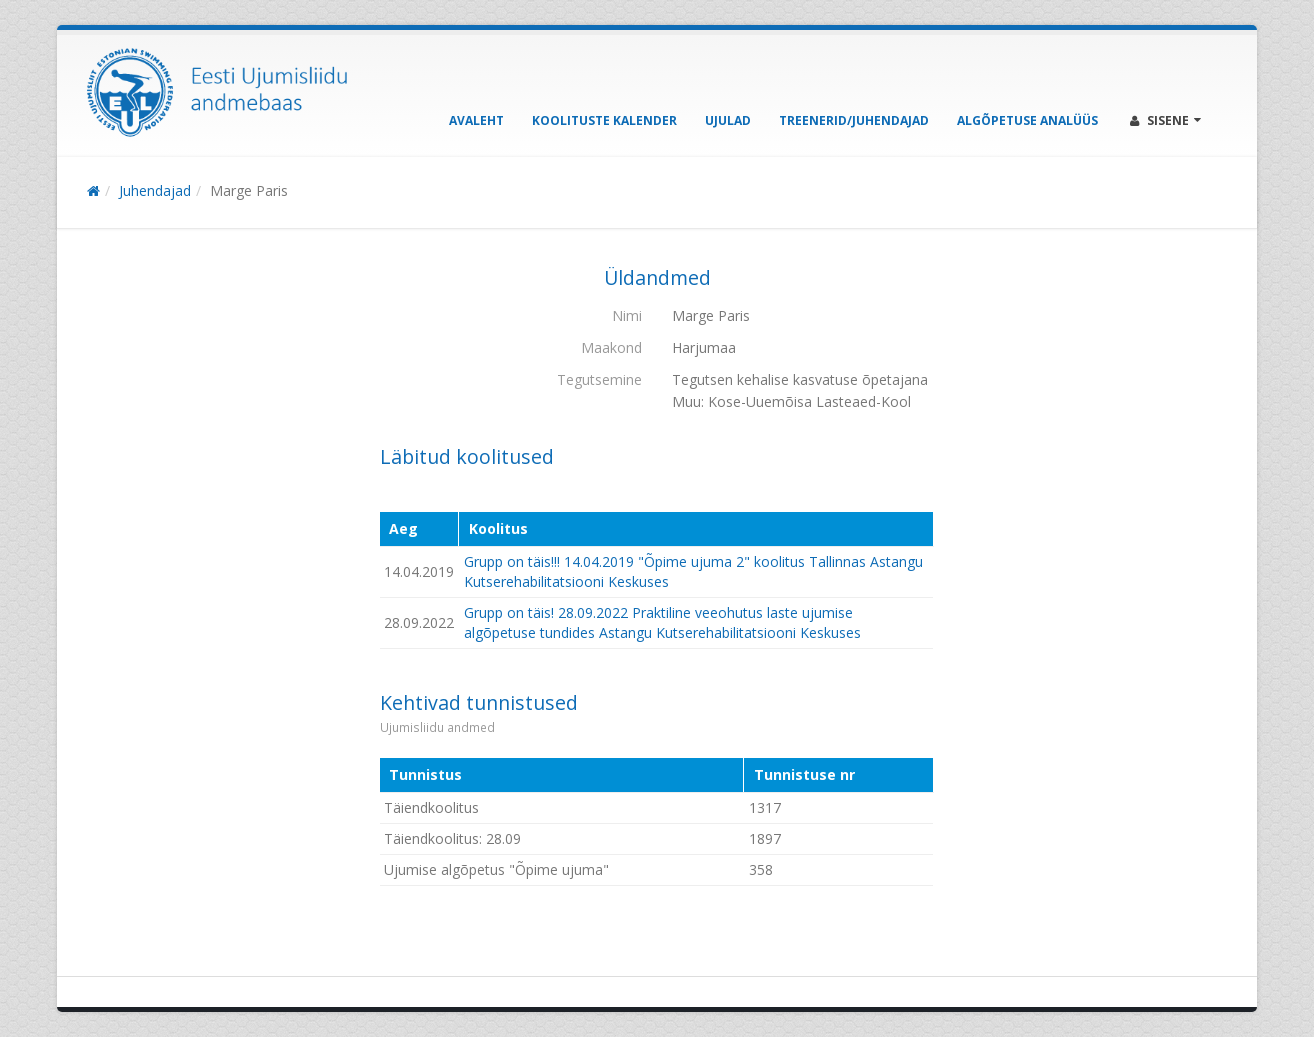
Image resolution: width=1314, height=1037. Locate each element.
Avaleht (476, 120)
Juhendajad (155, 190)
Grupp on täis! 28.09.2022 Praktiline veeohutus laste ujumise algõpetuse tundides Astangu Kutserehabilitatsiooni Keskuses (662, 622)
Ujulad (728, 120)
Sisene (1165, 120)
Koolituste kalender (604, 120)
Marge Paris (249, 190)
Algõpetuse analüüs (1027, 120)
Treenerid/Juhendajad (854, 120)
